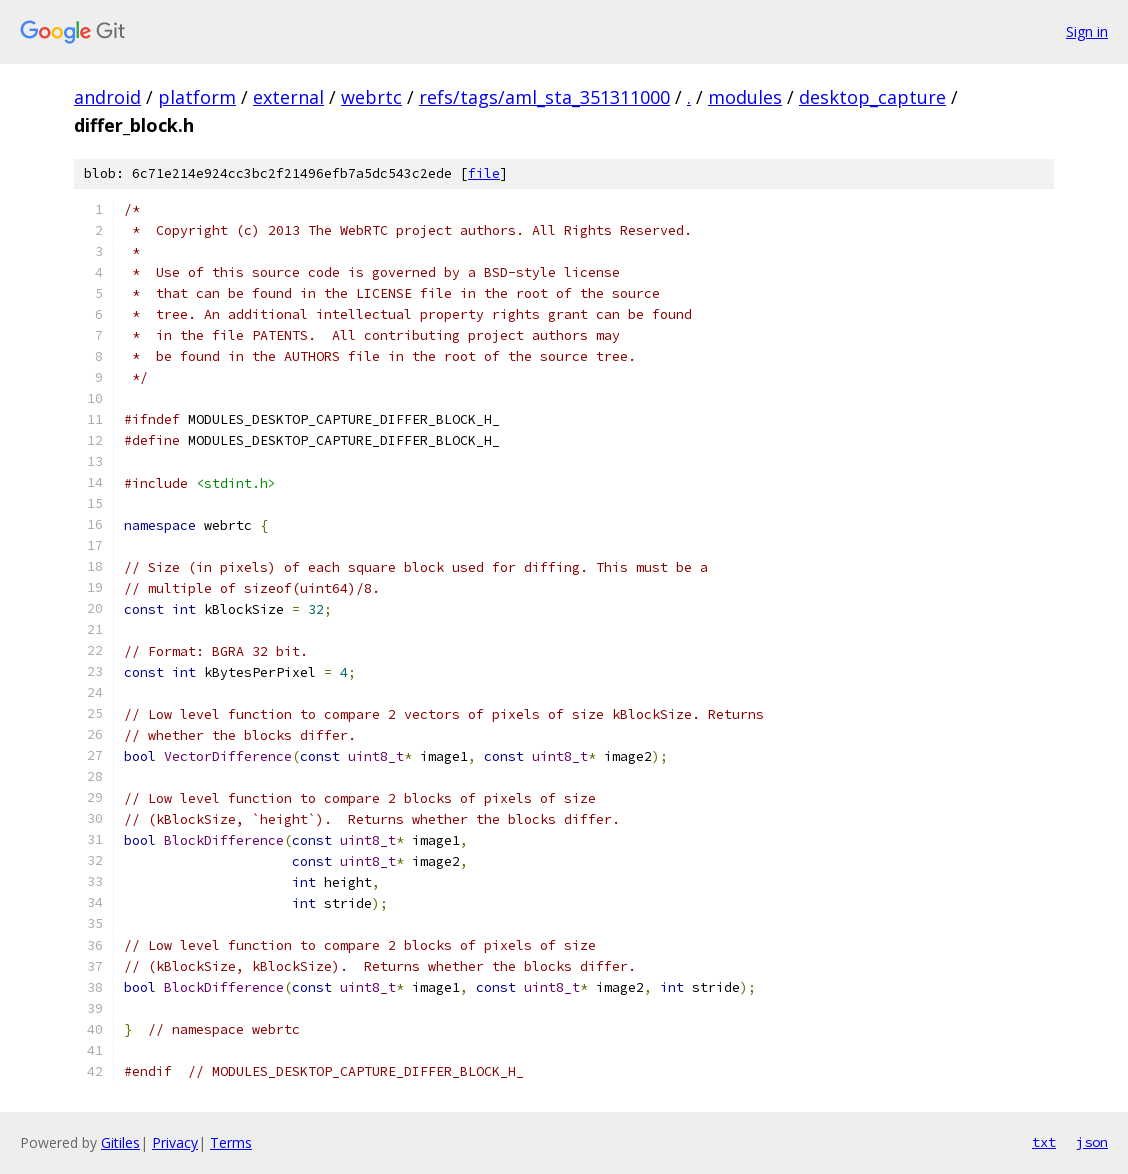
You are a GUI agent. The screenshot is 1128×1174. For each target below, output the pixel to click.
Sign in (1087, 31)
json (1092, 1142)
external (288, 97)
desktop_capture (872, 97)
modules (745, 97)
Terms (231, 1142)
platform (197, 97)
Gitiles (120, 1142)
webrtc (371, 97)
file (484, 173)
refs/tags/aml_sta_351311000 (544, 97)
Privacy (175, 1142)
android (107, 97)
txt (1044, 1142)
